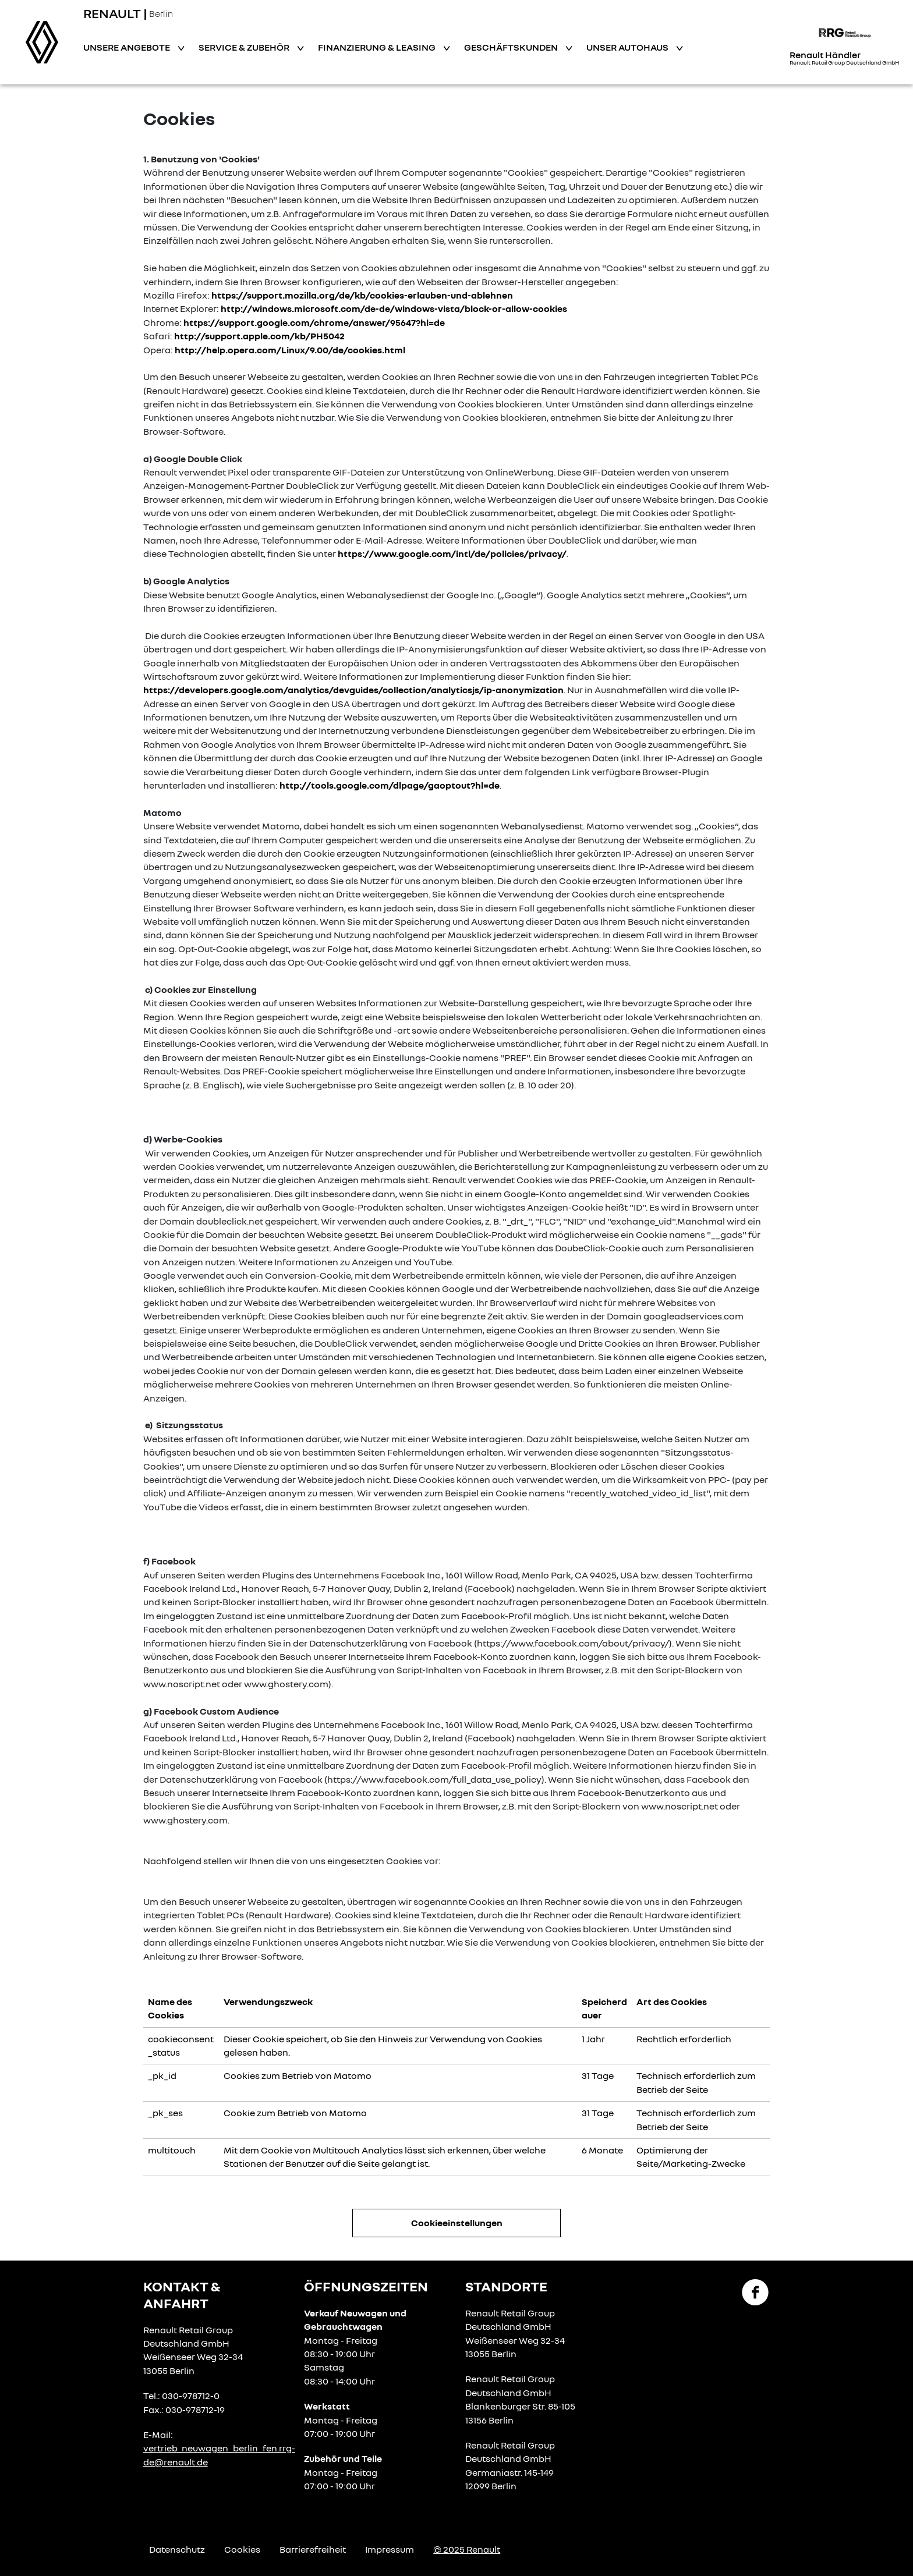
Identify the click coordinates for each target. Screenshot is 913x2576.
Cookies (242, 2549)
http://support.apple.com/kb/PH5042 (259, 336)
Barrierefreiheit (312, 2549)
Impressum (389, 2549)
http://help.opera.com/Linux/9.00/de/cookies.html (290, 350)
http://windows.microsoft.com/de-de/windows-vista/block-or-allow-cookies (394, 308)
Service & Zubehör (245, 47)
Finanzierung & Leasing (377, 47)
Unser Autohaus (628, 47)
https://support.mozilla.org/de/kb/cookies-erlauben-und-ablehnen (362, 295)
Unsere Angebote (127, 47)
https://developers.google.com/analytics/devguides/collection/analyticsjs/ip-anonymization (353, 690)
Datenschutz (177, 2549)
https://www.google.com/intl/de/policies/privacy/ (452, 553)
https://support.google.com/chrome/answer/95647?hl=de (314, 322)
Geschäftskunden (512, 47)
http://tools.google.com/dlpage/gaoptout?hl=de (389, 785)
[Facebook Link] (755, 2291)
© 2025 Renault (466, 2549)
